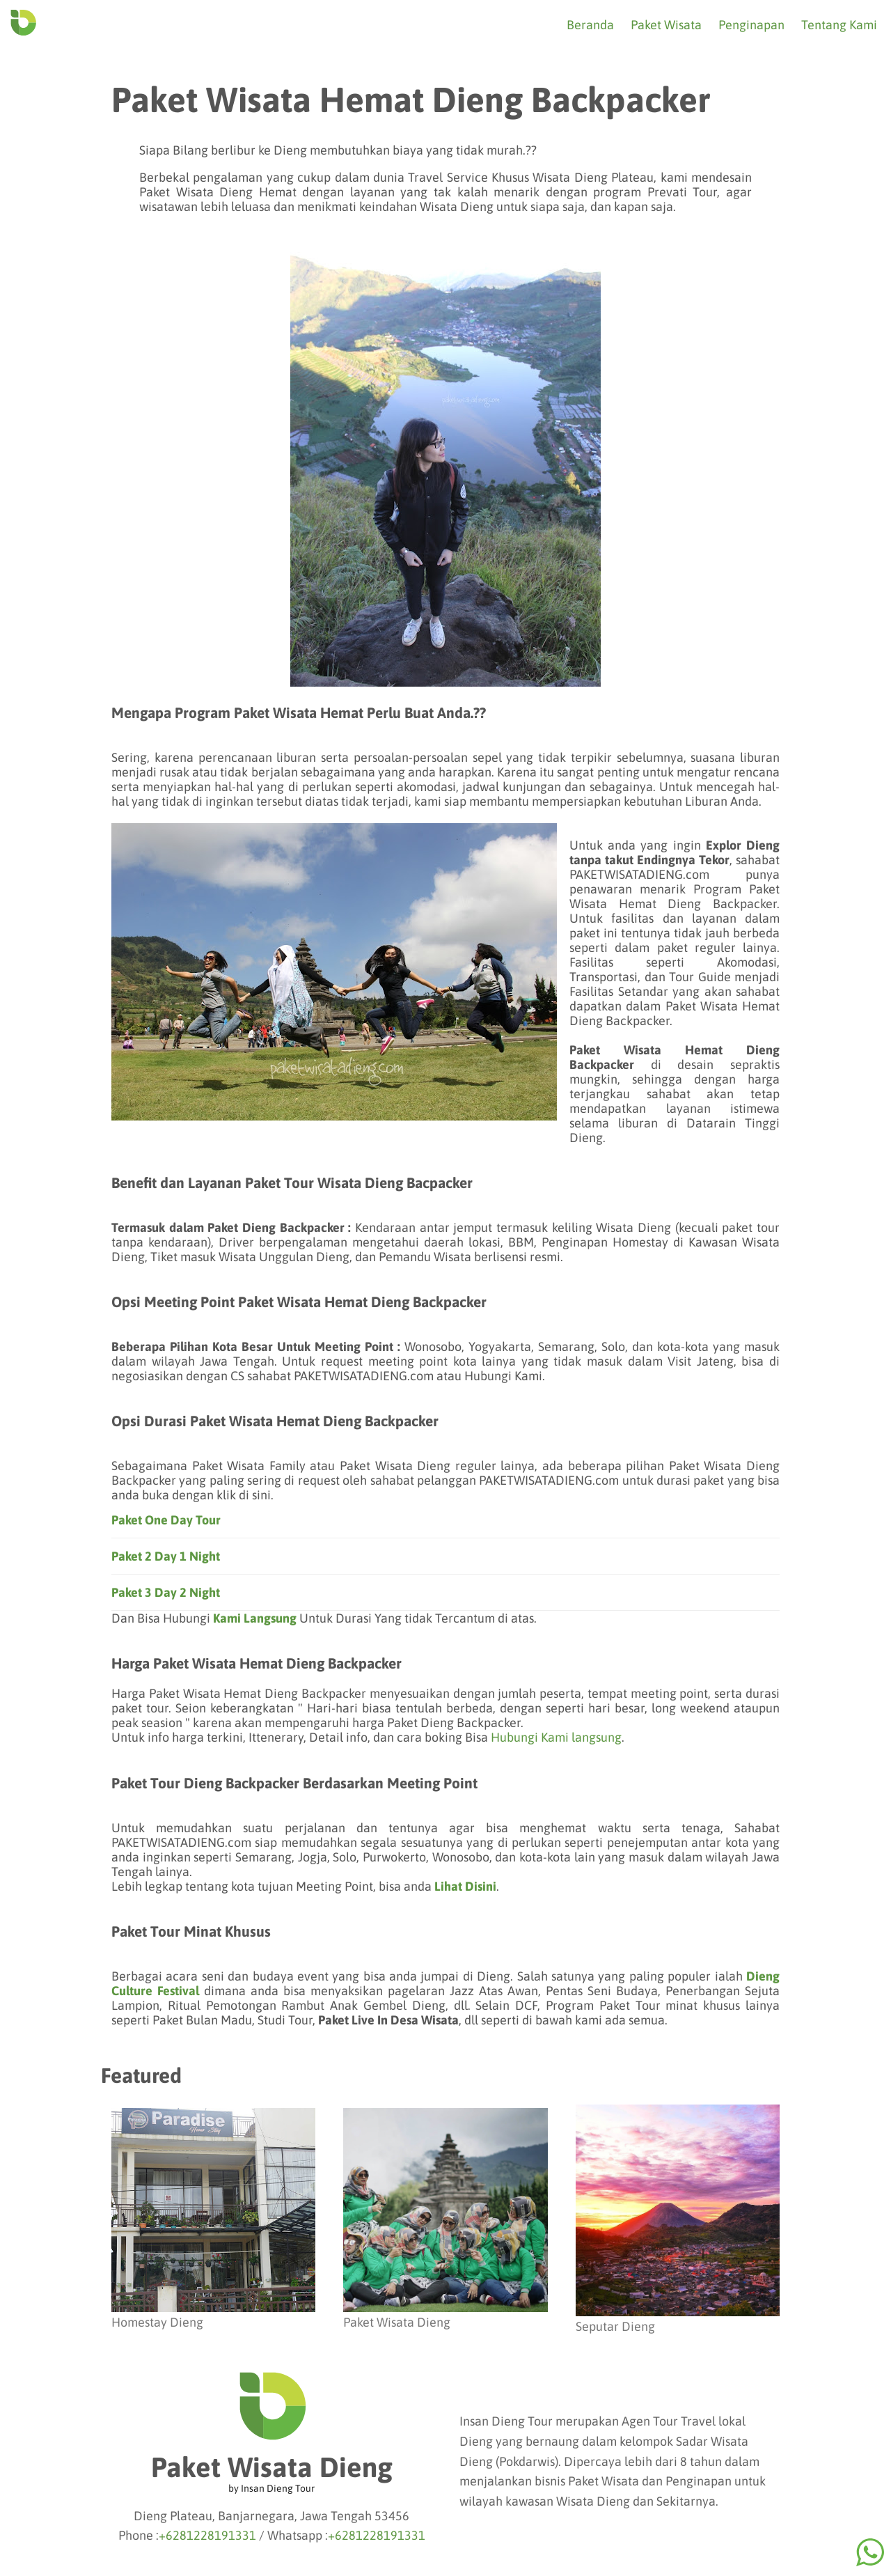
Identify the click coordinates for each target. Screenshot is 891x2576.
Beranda (590, 24)
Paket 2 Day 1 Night (165, 1556)
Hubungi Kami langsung (556, 1737)
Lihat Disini (465, 1886)
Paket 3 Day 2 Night (165, 1592)
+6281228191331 (207, 2535)
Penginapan (751, 24)
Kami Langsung (255, 1618)
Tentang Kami (839, 24)
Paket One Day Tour (166, 1520)
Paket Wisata (666, 24)
